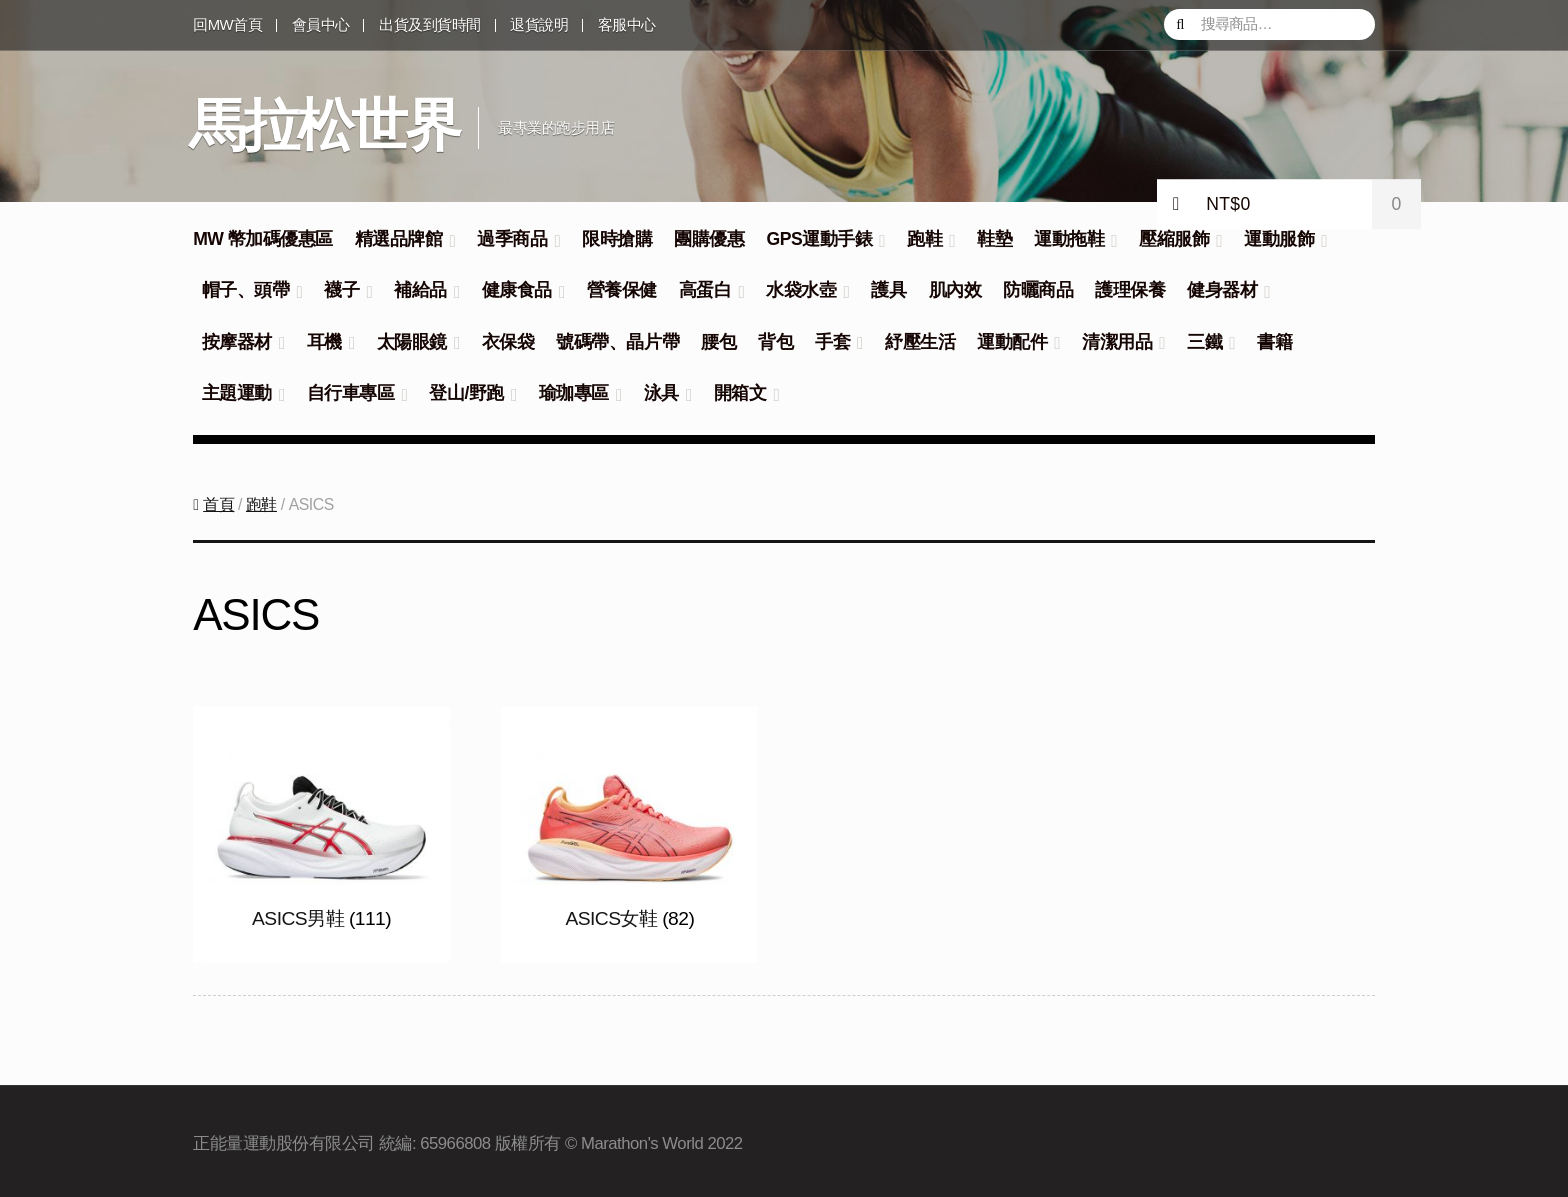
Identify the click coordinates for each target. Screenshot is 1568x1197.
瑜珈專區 (574, 393)
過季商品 (512, 239)
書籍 (1274, 342)
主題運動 (237, 393)
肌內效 (955, 290)
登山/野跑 (466, 393)
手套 (832, 342)
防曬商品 (1038, 290)
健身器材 (1222, 290)
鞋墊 (994, 239)
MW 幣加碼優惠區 (263, 239)
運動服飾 (1279, 239)
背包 (775, 342)
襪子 (341, 290)
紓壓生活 (920, 342)
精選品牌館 (399, 239)
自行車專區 (351, 393)
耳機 (324, 342)
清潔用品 (1117, 342)
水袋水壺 (801, 290)
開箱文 (740, 393)
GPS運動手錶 (819, 239)
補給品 (420, 290)
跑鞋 (924, 239)
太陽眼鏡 (412, 342)
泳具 (661, 393)
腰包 (718, 342)
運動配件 (1012, 342)
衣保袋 (508, 342)
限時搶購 (617, 239)
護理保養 (1130, 290)
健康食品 (517, 290)
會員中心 (321, 25)
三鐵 (1204, 342)
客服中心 (627, 25)
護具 (888, 290)
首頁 (218, 500)
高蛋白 (705, 290)
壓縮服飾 (1174, 239)
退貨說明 (539, 25)
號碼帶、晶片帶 (617, 342)
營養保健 (622, 290)
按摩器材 (237, 342)
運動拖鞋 (1069, 239)
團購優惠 (709, 239)
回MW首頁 (227, 25)
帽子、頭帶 (246, 290)
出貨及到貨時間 (430, 25)
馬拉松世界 (324, 125)
